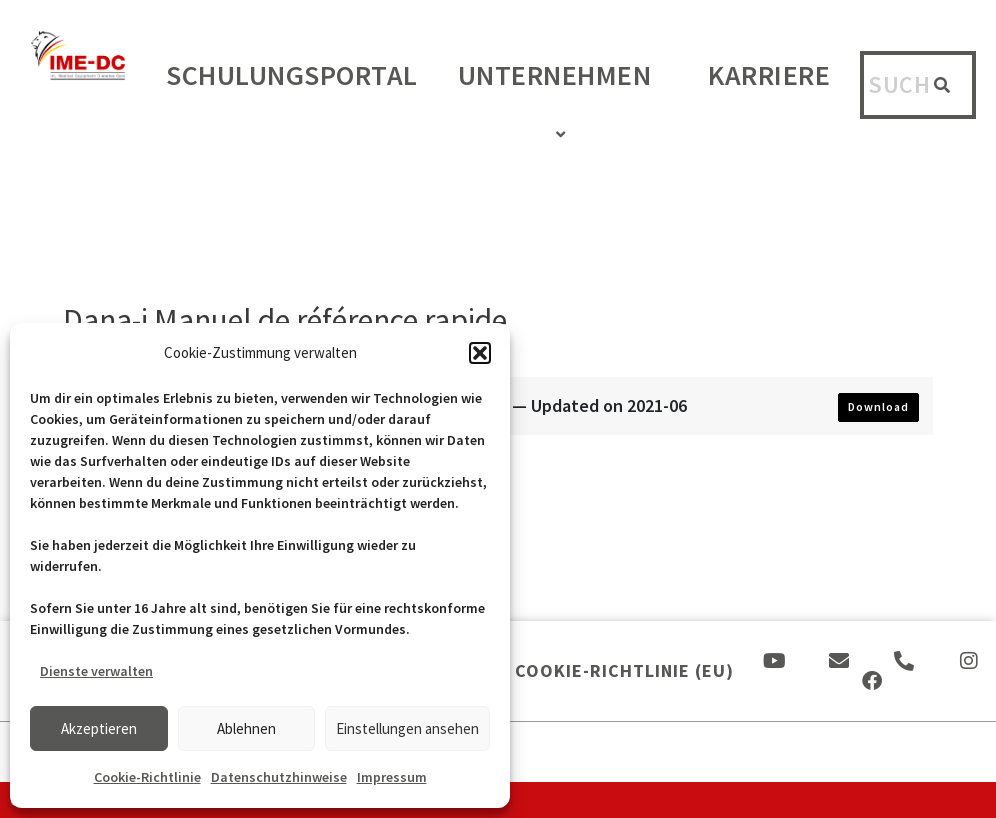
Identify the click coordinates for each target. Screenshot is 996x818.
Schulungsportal (292, 75)
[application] (659, 79)
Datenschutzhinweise (279, 777)
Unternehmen (563, 101)
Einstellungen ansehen (407, 728)
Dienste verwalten (96, 671)
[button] (480, 353)
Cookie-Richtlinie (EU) (624, 670)
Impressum (392, 777)
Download (878, 406)
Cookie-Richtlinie (147, 777)
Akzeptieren (99, 728)
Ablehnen (246, 728)
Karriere (769, 75)
